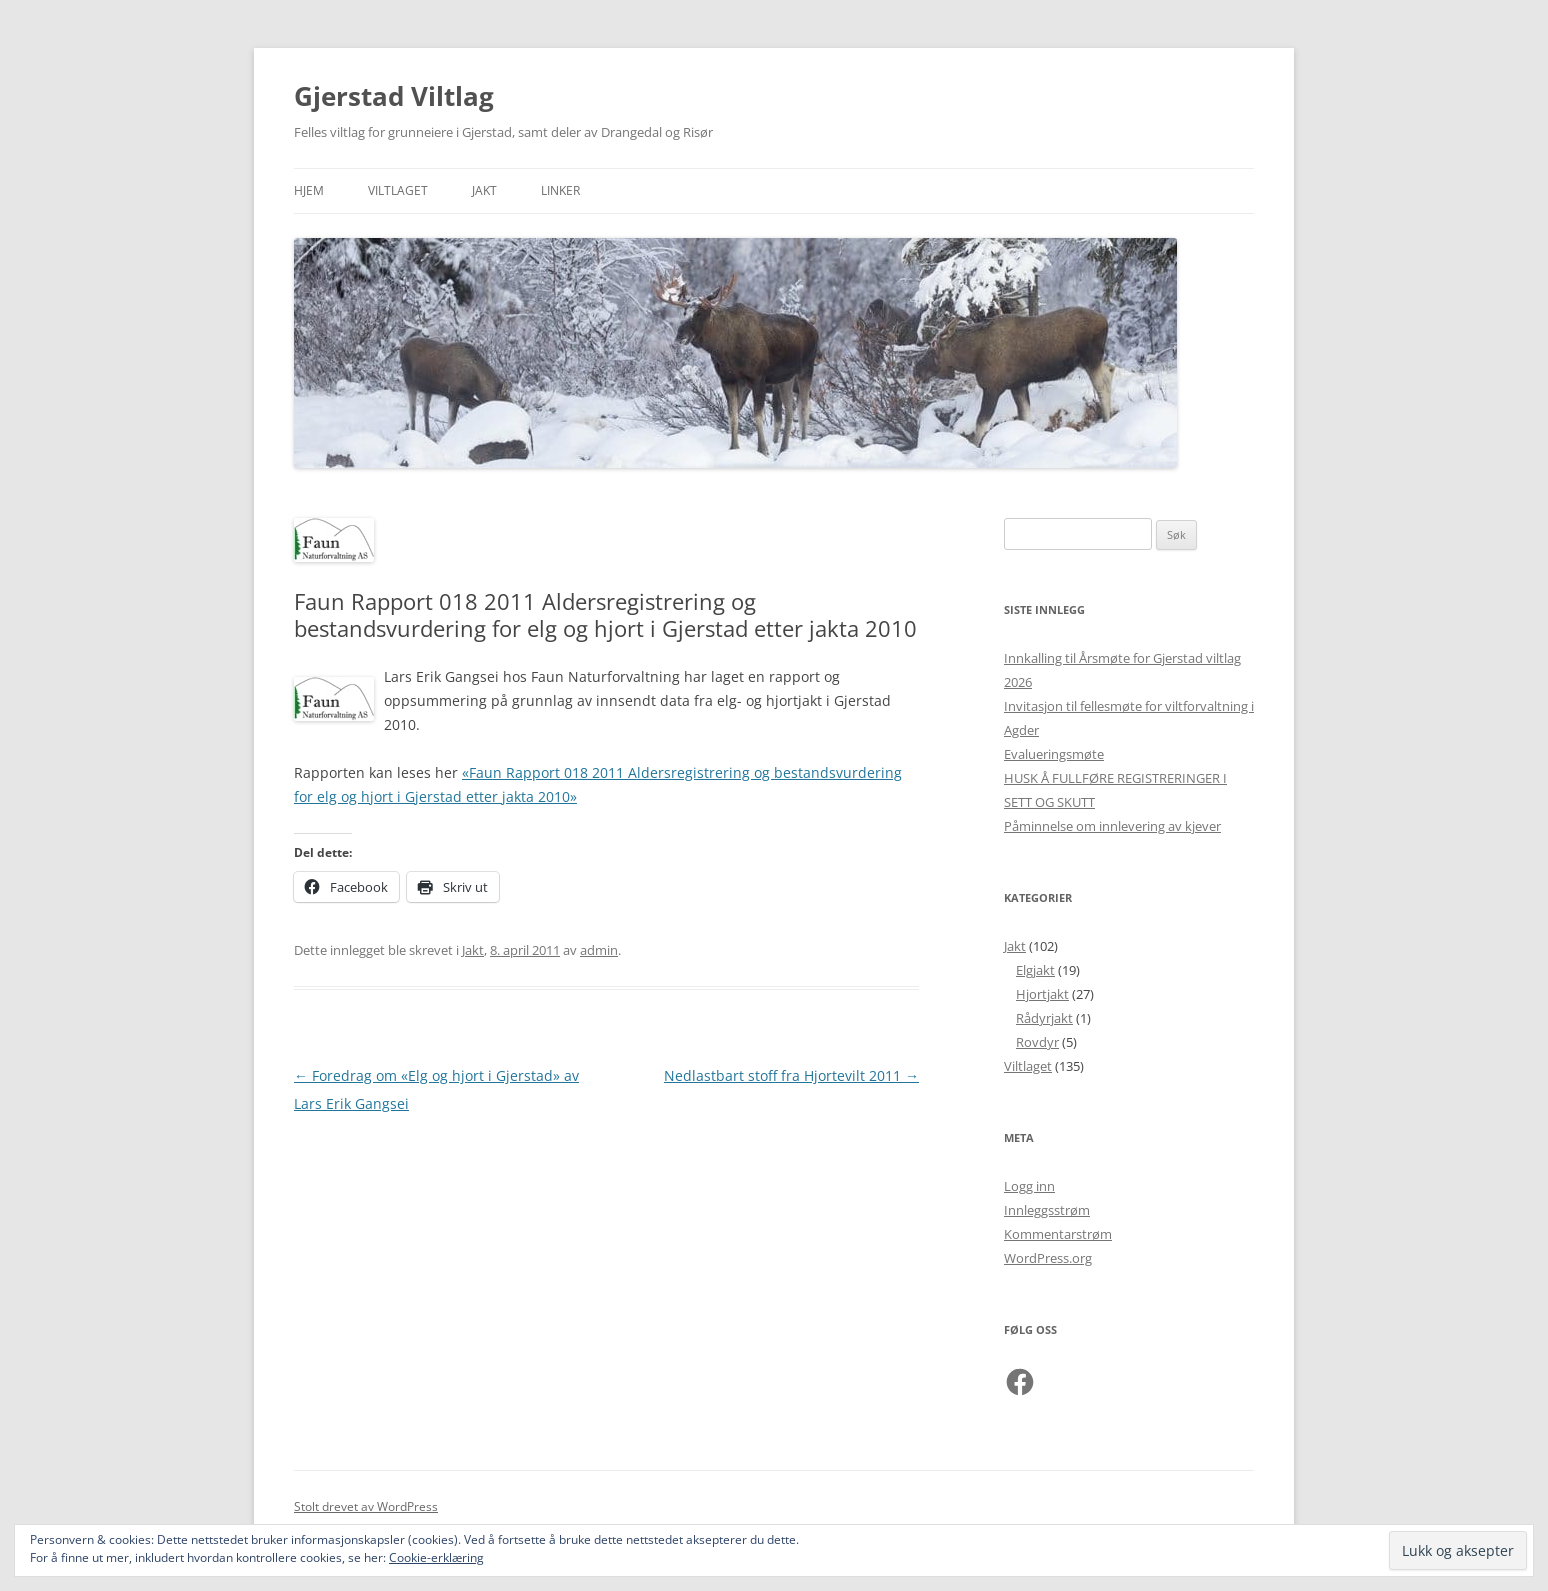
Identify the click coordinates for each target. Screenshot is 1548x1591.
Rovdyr (1037, 1042)
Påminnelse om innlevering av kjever (1112, 826)
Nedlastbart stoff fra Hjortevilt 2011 (791, 1075)
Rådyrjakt (1044, 1018)
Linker (560, 190)
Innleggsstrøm (1047, 1210)
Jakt (484, 190)
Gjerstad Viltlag (394, 96)
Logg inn (1029, 1186)
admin (599, 950)
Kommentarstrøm (1058, 1234)
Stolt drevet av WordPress (366, 1506)
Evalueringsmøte (1054, 754)
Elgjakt (1035, 970)
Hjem (309, 190)
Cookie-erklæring (436, 1557)
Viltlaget (398, 190)
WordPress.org (1048, 1258)
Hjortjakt (1042, 994)
